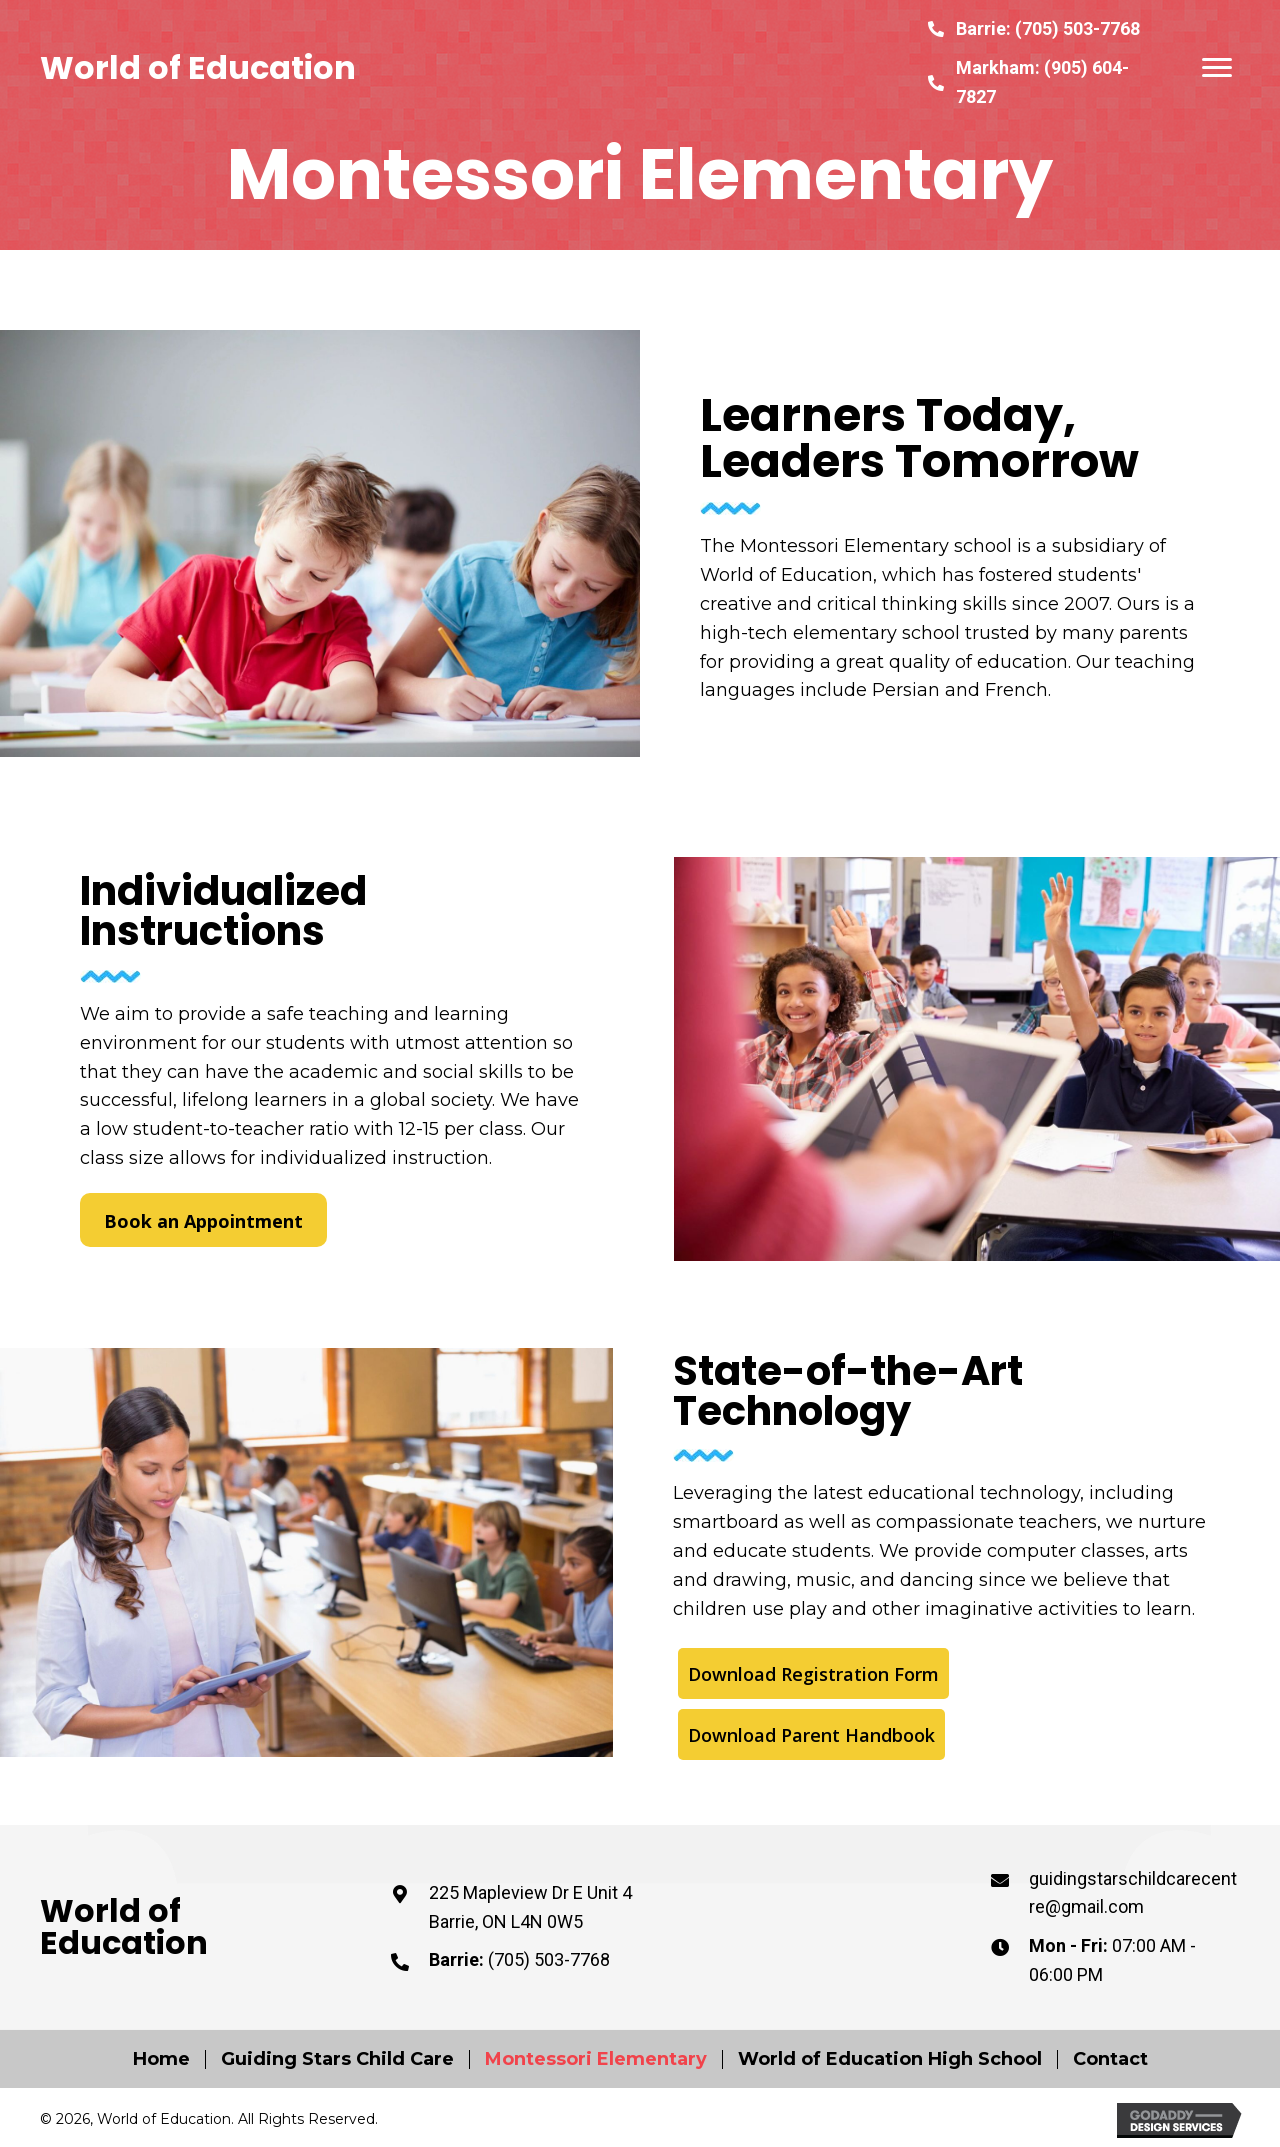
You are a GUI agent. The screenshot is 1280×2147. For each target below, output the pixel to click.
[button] (1217, 68)
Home (161, 2059)
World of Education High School (890, 2059)
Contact (1110, 2059)
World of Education (198, 67)
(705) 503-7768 (1077, 28)
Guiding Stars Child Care (337, 2059)
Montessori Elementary (596, 2059)
